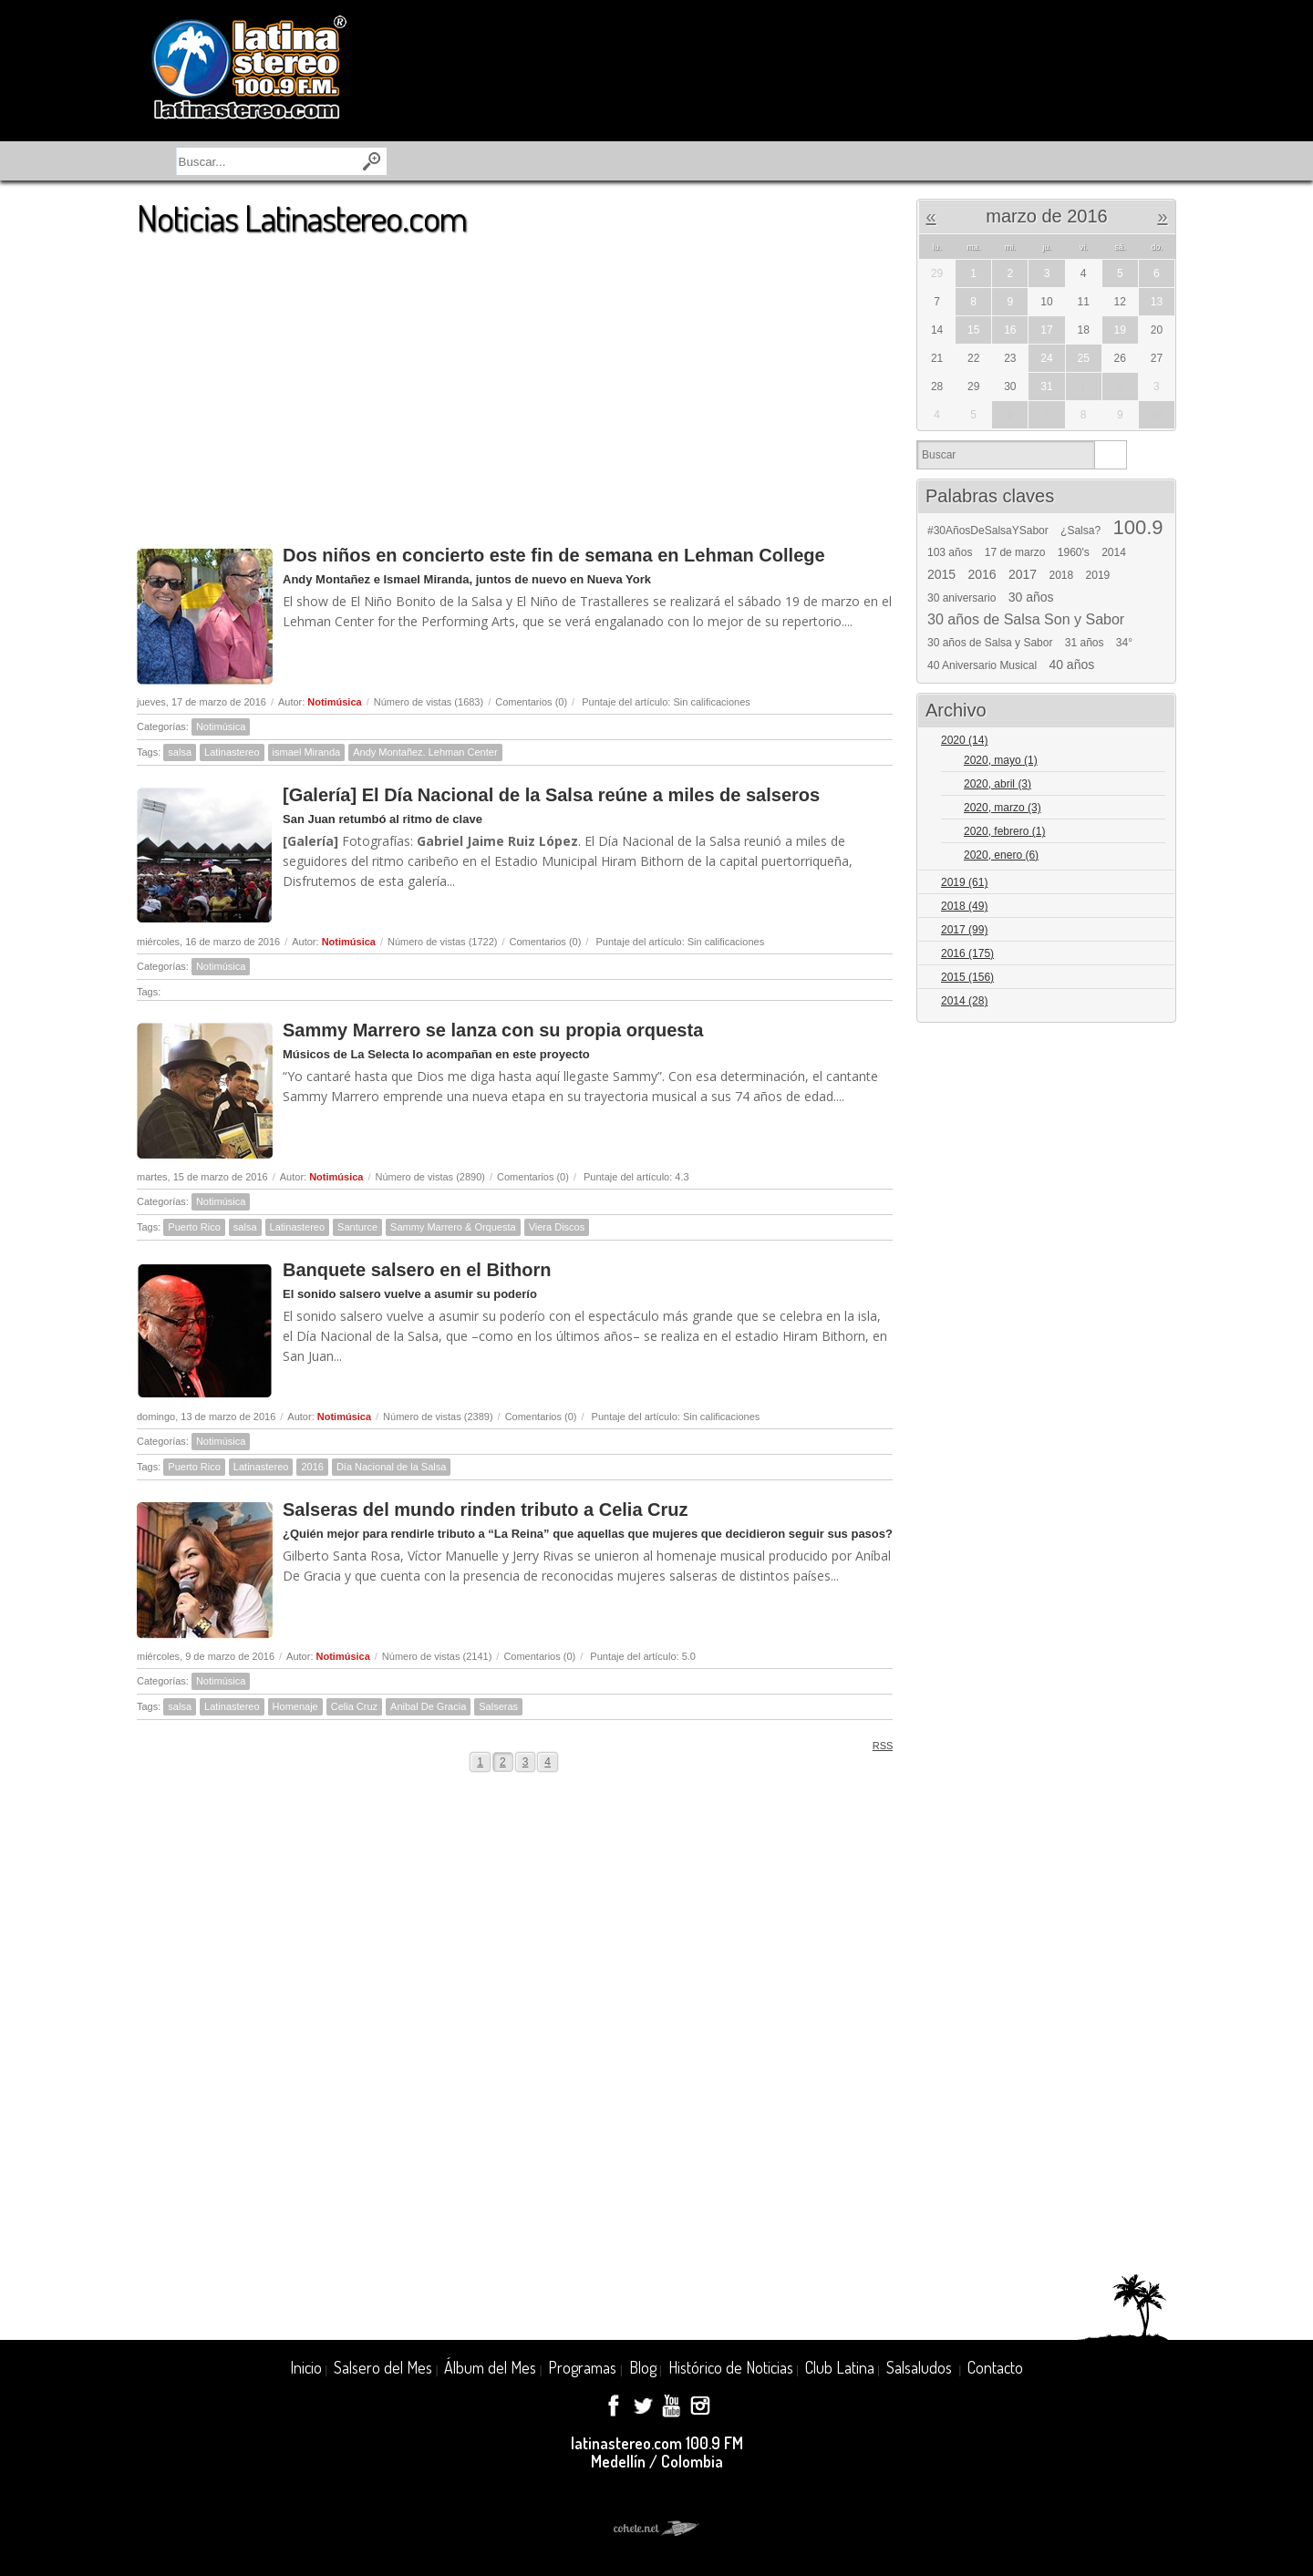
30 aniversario (961, 597)
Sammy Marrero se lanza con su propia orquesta (493, 1030)
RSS (877, 1745)
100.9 (1137, 527)
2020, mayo (1001, 760)
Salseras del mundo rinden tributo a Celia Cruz (485, 1509)
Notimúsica (334, 701)
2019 (1098, 575)
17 (1046, 330)
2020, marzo (1002, 807)
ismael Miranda (307, 752)
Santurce (357, 1226)
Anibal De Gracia (428, 1706)
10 (1157, 414)
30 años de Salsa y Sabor (989, 642)
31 (1046, 386)
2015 (941, 574)
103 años (949, 552)
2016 (312, 1466)
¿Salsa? (1080, 530)
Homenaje (295, 1706)
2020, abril (997, 784)
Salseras (498, 1706)
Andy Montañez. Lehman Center (425, 752)
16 (1010, 330)
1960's (1074, 552)
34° (1124, 642)
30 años (1031, 597)
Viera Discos (557, 1226)
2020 (964, 740)
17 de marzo (1015, 552)
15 (973, 330)
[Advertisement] (515, 382)
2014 (1113, 552)
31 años (1084, 642)
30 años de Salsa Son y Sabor (1025, 619)
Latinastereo (232, 752)
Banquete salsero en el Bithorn (417, 1270)
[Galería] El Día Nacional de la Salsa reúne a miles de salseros (551, 795)
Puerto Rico (194, 1226)
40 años (1071, 664)
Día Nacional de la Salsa (391, 1466)
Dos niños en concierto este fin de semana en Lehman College (554, 555)
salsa (179, 752)
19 (1120, 330)
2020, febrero (1004, 831)
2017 (1022, 574)
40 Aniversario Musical (982, 665)
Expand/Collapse (1153, 741)
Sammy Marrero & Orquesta (453, 1226)
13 (1157, 301)
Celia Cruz (354, 1706)
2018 (1061, 575)
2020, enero (1001, 855)
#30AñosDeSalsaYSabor (988, 530)
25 (1083, 358)
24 (1046, 358)
